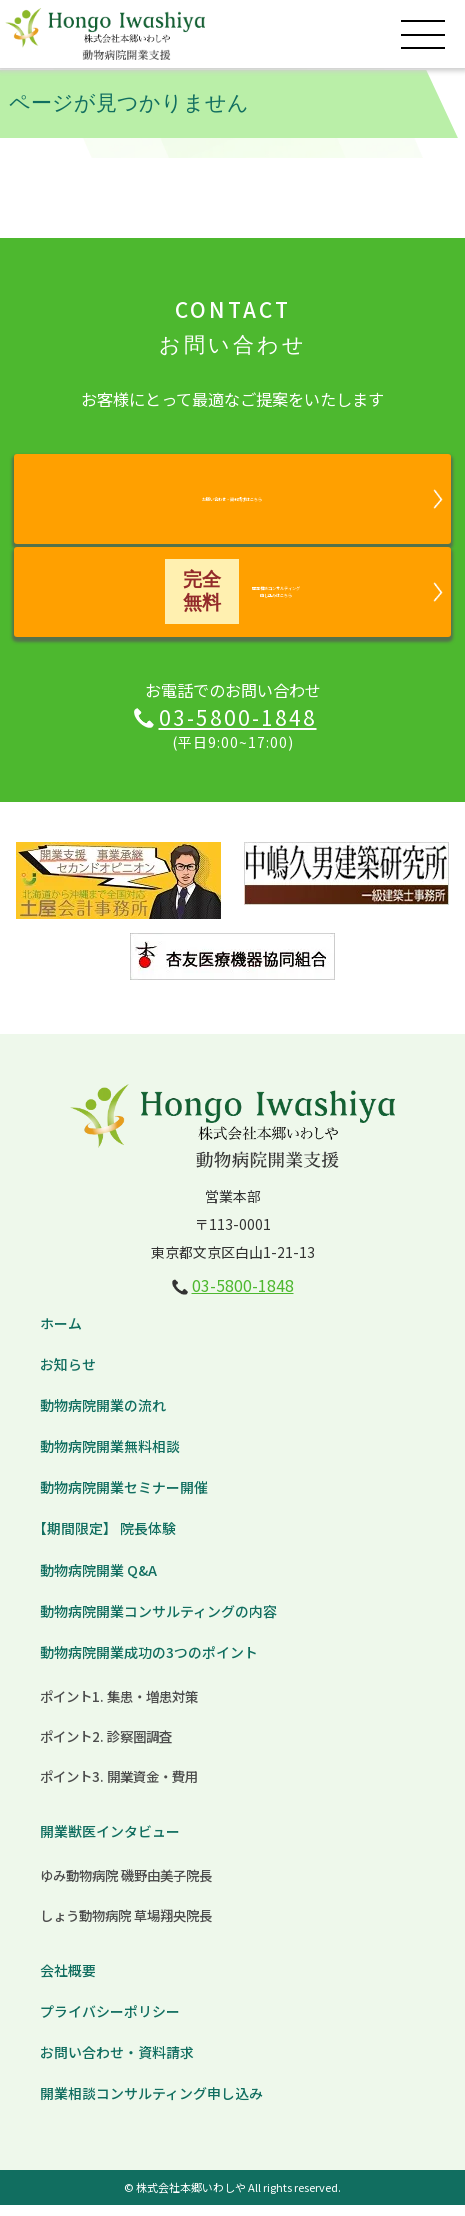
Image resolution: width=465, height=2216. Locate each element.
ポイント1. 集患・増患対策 (119, 1707)
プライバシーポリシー (110, 2022)
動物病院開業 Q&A (98, 1581)
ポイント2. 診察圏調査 (106, 1747)
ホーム (61, 1334)
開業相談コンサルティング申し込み (151, 2105)
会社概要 (68, 1981)
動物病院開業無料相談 (110, 1457)
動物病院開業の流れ (103, 1416)
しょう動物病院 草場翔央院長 (126, 1926)
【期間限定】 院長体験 (104, 1540)
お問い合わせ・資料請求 (117, 2063)
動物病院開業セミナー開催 (124, 1499)
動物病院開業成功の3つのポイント (149, 1663)
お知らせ (68, 1375)
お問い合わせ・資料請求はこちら (232, 498)
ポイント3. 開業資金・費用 (119, 1787)
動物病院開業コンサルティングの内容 (158, 1622)
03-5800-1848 (238, 728)
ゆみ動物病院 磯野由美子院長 (126, 1886)
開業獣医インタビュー (110, 1842)
